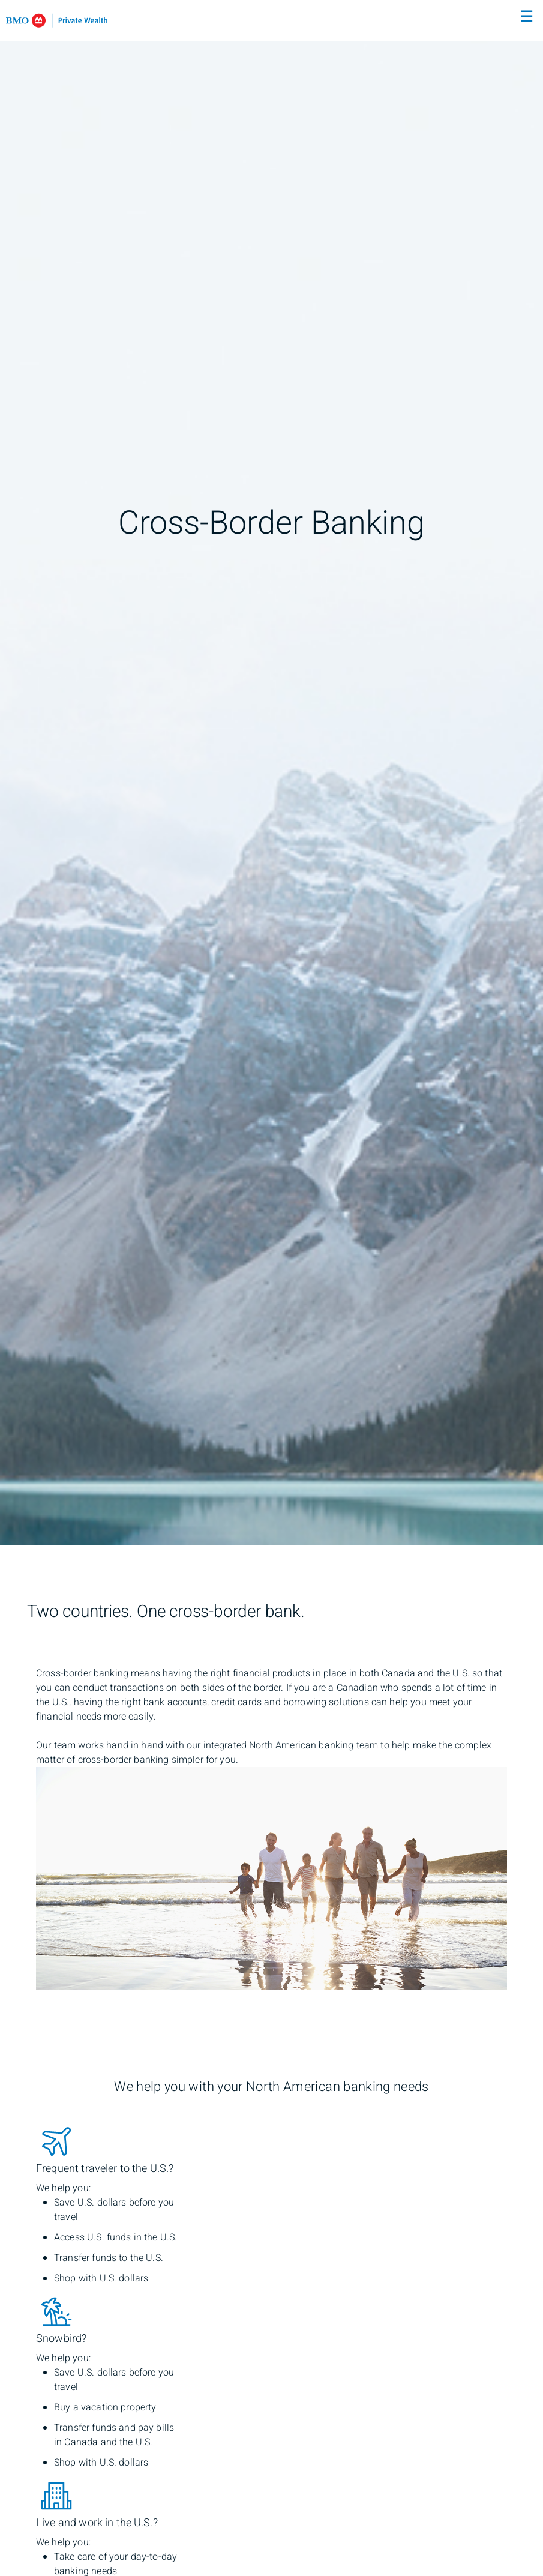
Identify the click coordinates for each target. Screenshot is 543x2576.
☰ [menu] (526, 17)
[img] (271, 772)
